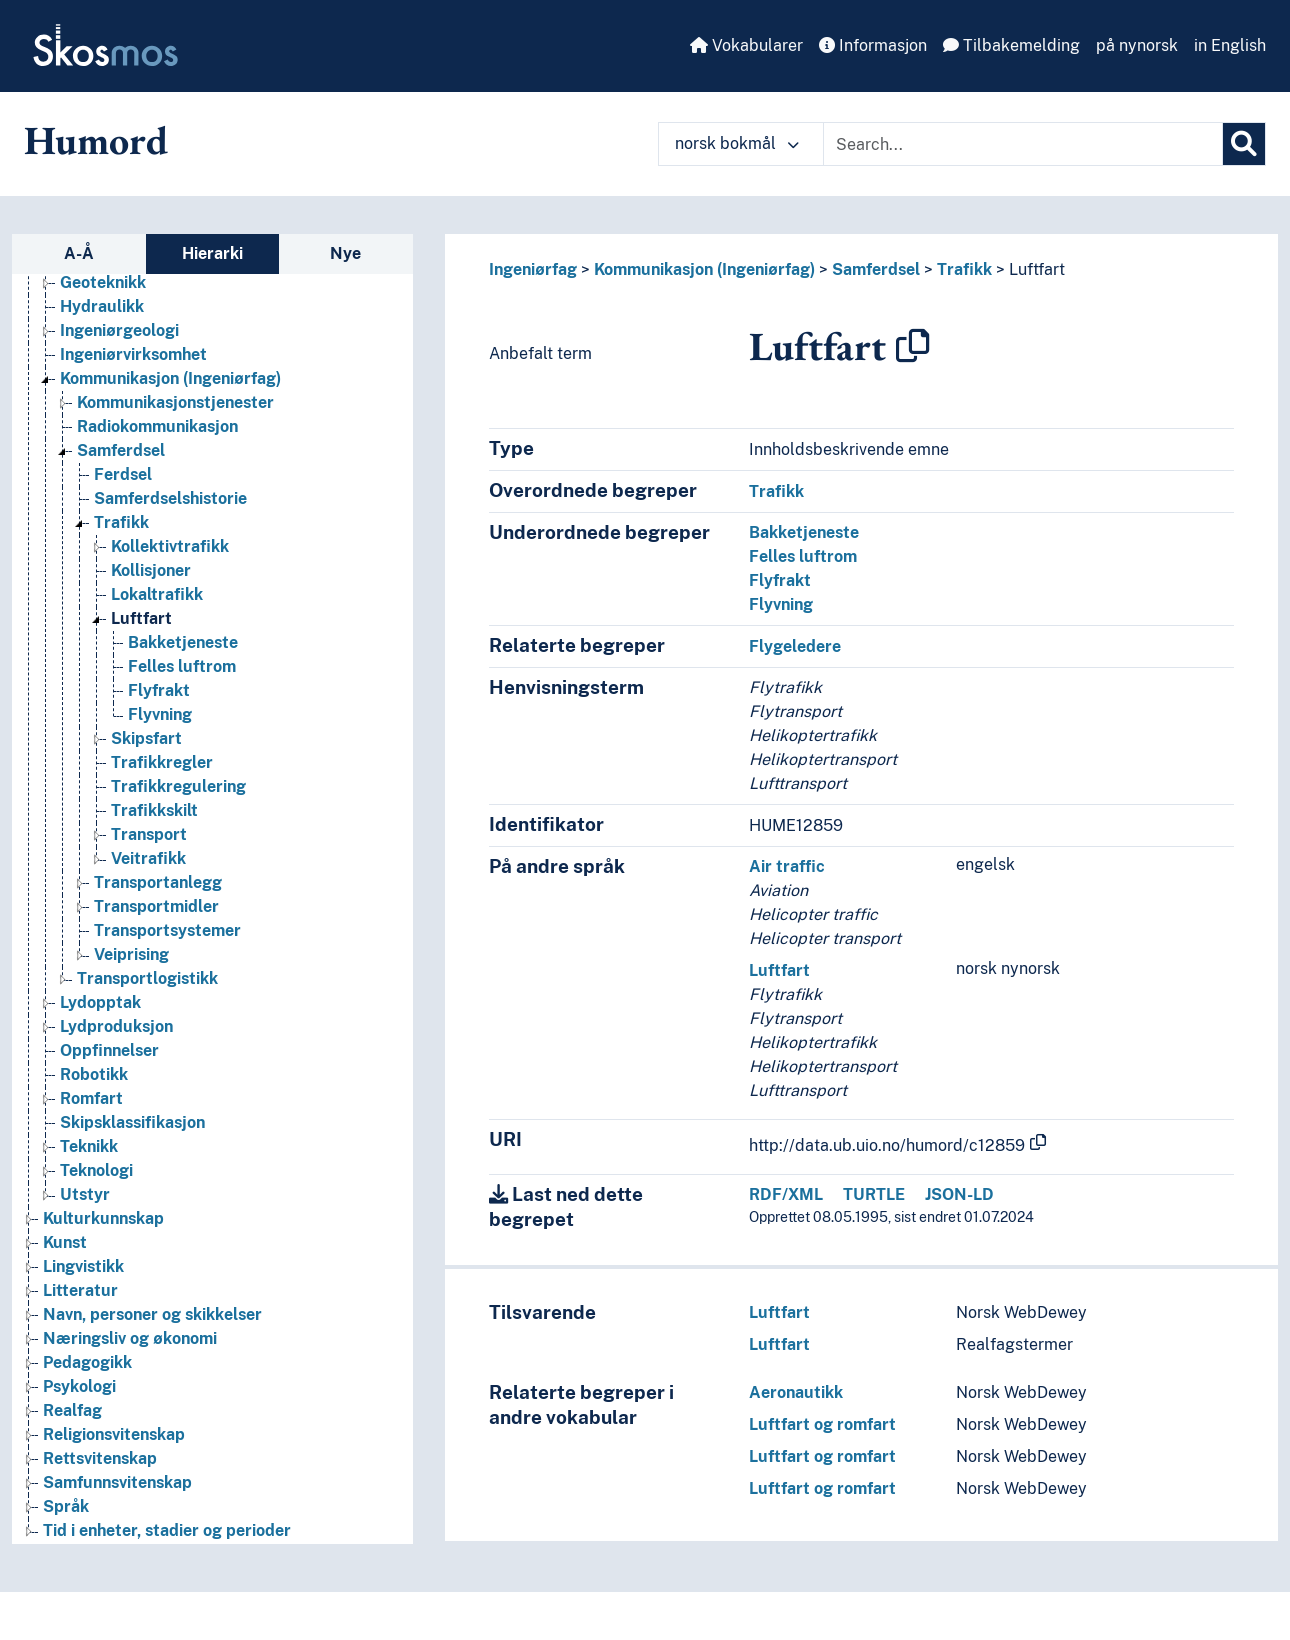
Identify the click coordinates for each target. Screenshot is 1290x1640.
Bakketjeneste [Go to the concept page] (183, 642)
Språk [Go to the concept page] (66, 1506)
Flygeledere (795, 646)
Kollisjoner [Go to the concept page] (151, 570)
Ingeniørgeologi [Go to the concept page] (119, 330)
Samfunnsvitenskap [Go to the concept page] (117, 1482)
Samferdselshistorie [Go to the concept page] (170, 498)
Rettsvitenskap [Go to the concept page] (100, 1458)
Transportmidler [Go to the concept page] (156, 906)
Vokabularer (746, 45)
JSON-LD (959, 1194)
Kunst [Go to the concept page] (65, 1242)
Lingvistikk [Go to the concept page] (83, 1266)
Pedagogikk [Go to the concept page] (87, 1362)
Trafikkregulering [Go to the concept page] (178, 786)
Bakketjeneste (804, 532)
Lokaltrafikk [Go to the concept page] (157, 594)
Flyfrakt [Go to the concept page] (159, 690)
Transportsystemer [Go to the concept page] (167, 930)
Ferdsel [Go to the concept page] (123, 474)
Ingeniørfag (533, 269)
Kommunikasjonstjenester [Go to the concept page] (175, 402)
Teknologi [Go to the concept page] (96, 1170)
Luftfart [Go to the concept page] (141, 618)
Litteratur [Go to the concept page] (80, 1290)
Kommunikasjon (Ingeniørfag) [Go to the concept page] (170, 378)
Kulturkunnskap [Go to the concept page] (103, 1218)
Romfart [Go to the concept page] (91, 1098)
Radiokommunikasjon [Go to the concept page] (157, 426)
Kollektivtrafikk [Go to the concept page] (170, 546)
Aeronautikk (796, 1392)
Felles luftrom (803, 556)
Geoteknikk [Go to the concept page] (103, 282)
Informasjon (873, 45)
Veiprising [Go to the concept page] (131, 954)
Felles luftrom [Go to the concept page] (182, 666)
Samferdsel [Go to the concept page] (121, 450)
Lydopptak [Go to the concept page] (100, 1002)
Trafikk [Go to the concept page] (121, 522)
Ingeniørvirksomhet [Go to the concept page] (133, 354)
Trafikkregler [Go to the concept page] (162, 762)
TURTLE (874, 1194)
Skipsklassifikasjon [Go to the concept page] (132, 1122)
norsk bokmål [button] (737, 143)
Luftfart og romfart (822, 1424)
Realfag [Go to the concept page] (72, 1410)
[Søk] (1244, 144)
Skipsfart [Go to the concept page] (146, 738)
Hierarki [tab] (212, 253)
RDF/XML (786, 1194)
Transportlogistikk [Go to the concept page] (147, 978)
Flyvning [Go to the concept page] (160, 714)
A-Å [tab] (79, 253)
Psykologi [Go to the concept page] (79, 1386)
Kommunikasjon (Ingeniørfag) (704, 269)
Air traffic (787, 866)
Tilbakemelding (1011, 45)
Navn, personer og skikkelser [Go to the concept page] (152, 1314)
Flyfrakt (780, 580)
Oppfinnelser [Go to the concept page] (109, 1050)
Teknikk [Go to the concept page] (89, 1146)
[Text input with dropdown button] (1023, 144)
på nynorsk (1137, 45)
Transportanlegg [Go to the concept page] (158, 882)
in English (1230, 45)
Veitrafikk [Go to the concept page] (148, 858)
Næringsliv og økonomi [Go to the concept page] (130, 1338)
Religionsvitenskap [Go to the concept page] (114, 1434)
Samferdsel (876, 269)
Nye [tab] (345, 253)
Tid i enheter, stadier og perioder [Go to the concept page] (167, 1530)
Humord (96, 140)
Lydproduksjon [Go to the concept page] (116, 1026)
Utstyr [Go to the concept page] (85, 1194)
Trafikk (964, 269)
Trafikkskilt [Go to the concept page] (154, 810)
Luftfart (1037, 269)
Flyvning (781, 604)
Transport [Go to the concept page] (149, 834)
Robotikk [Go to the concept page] (94, 1074)
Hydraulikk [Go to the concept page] (102, 306)
